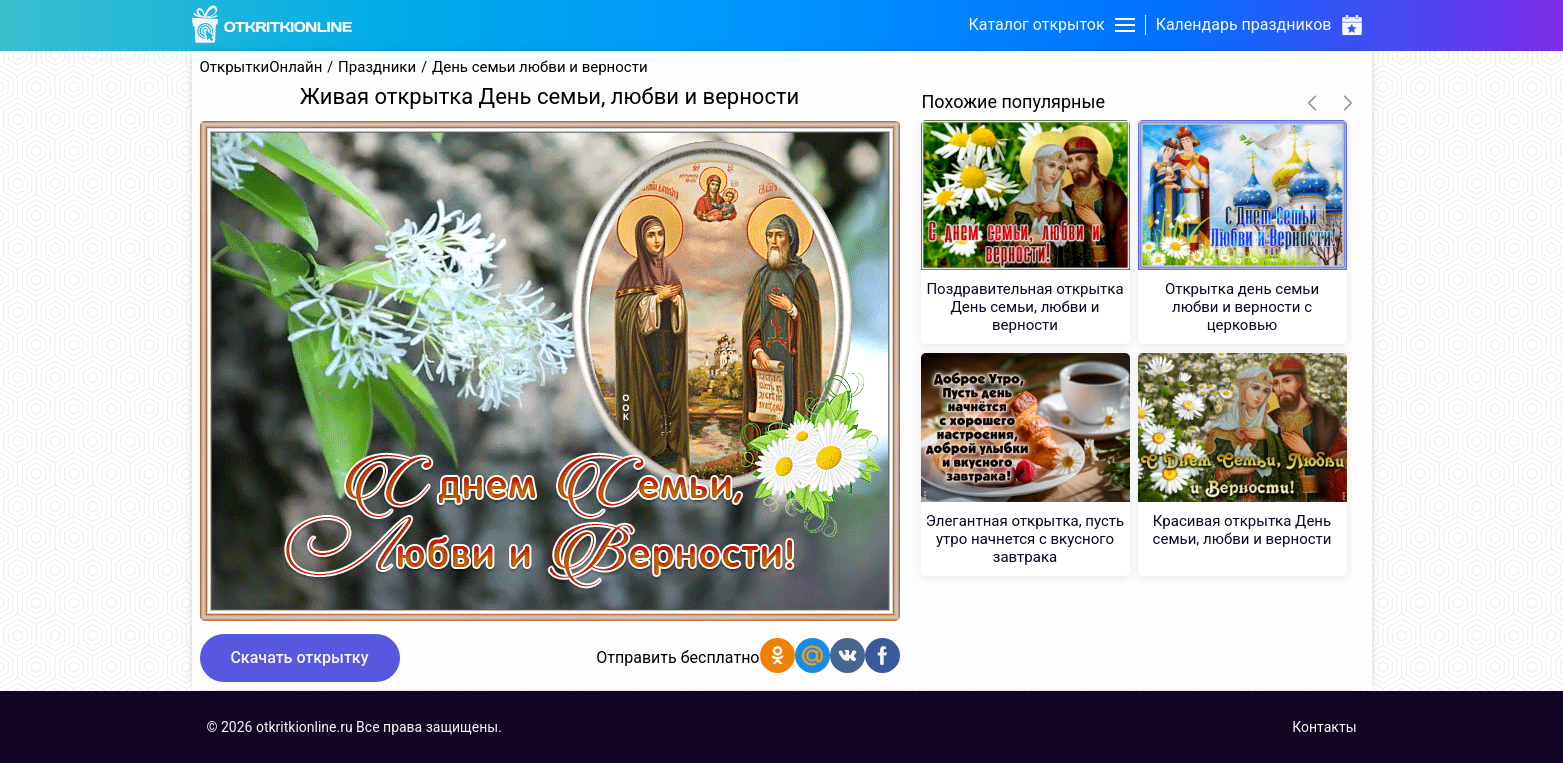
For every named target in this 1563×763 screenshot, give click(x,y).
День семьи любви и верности (540, 67)
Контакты (1324, 727)
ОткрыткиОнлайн (261, 67)
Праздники (377, 67)
